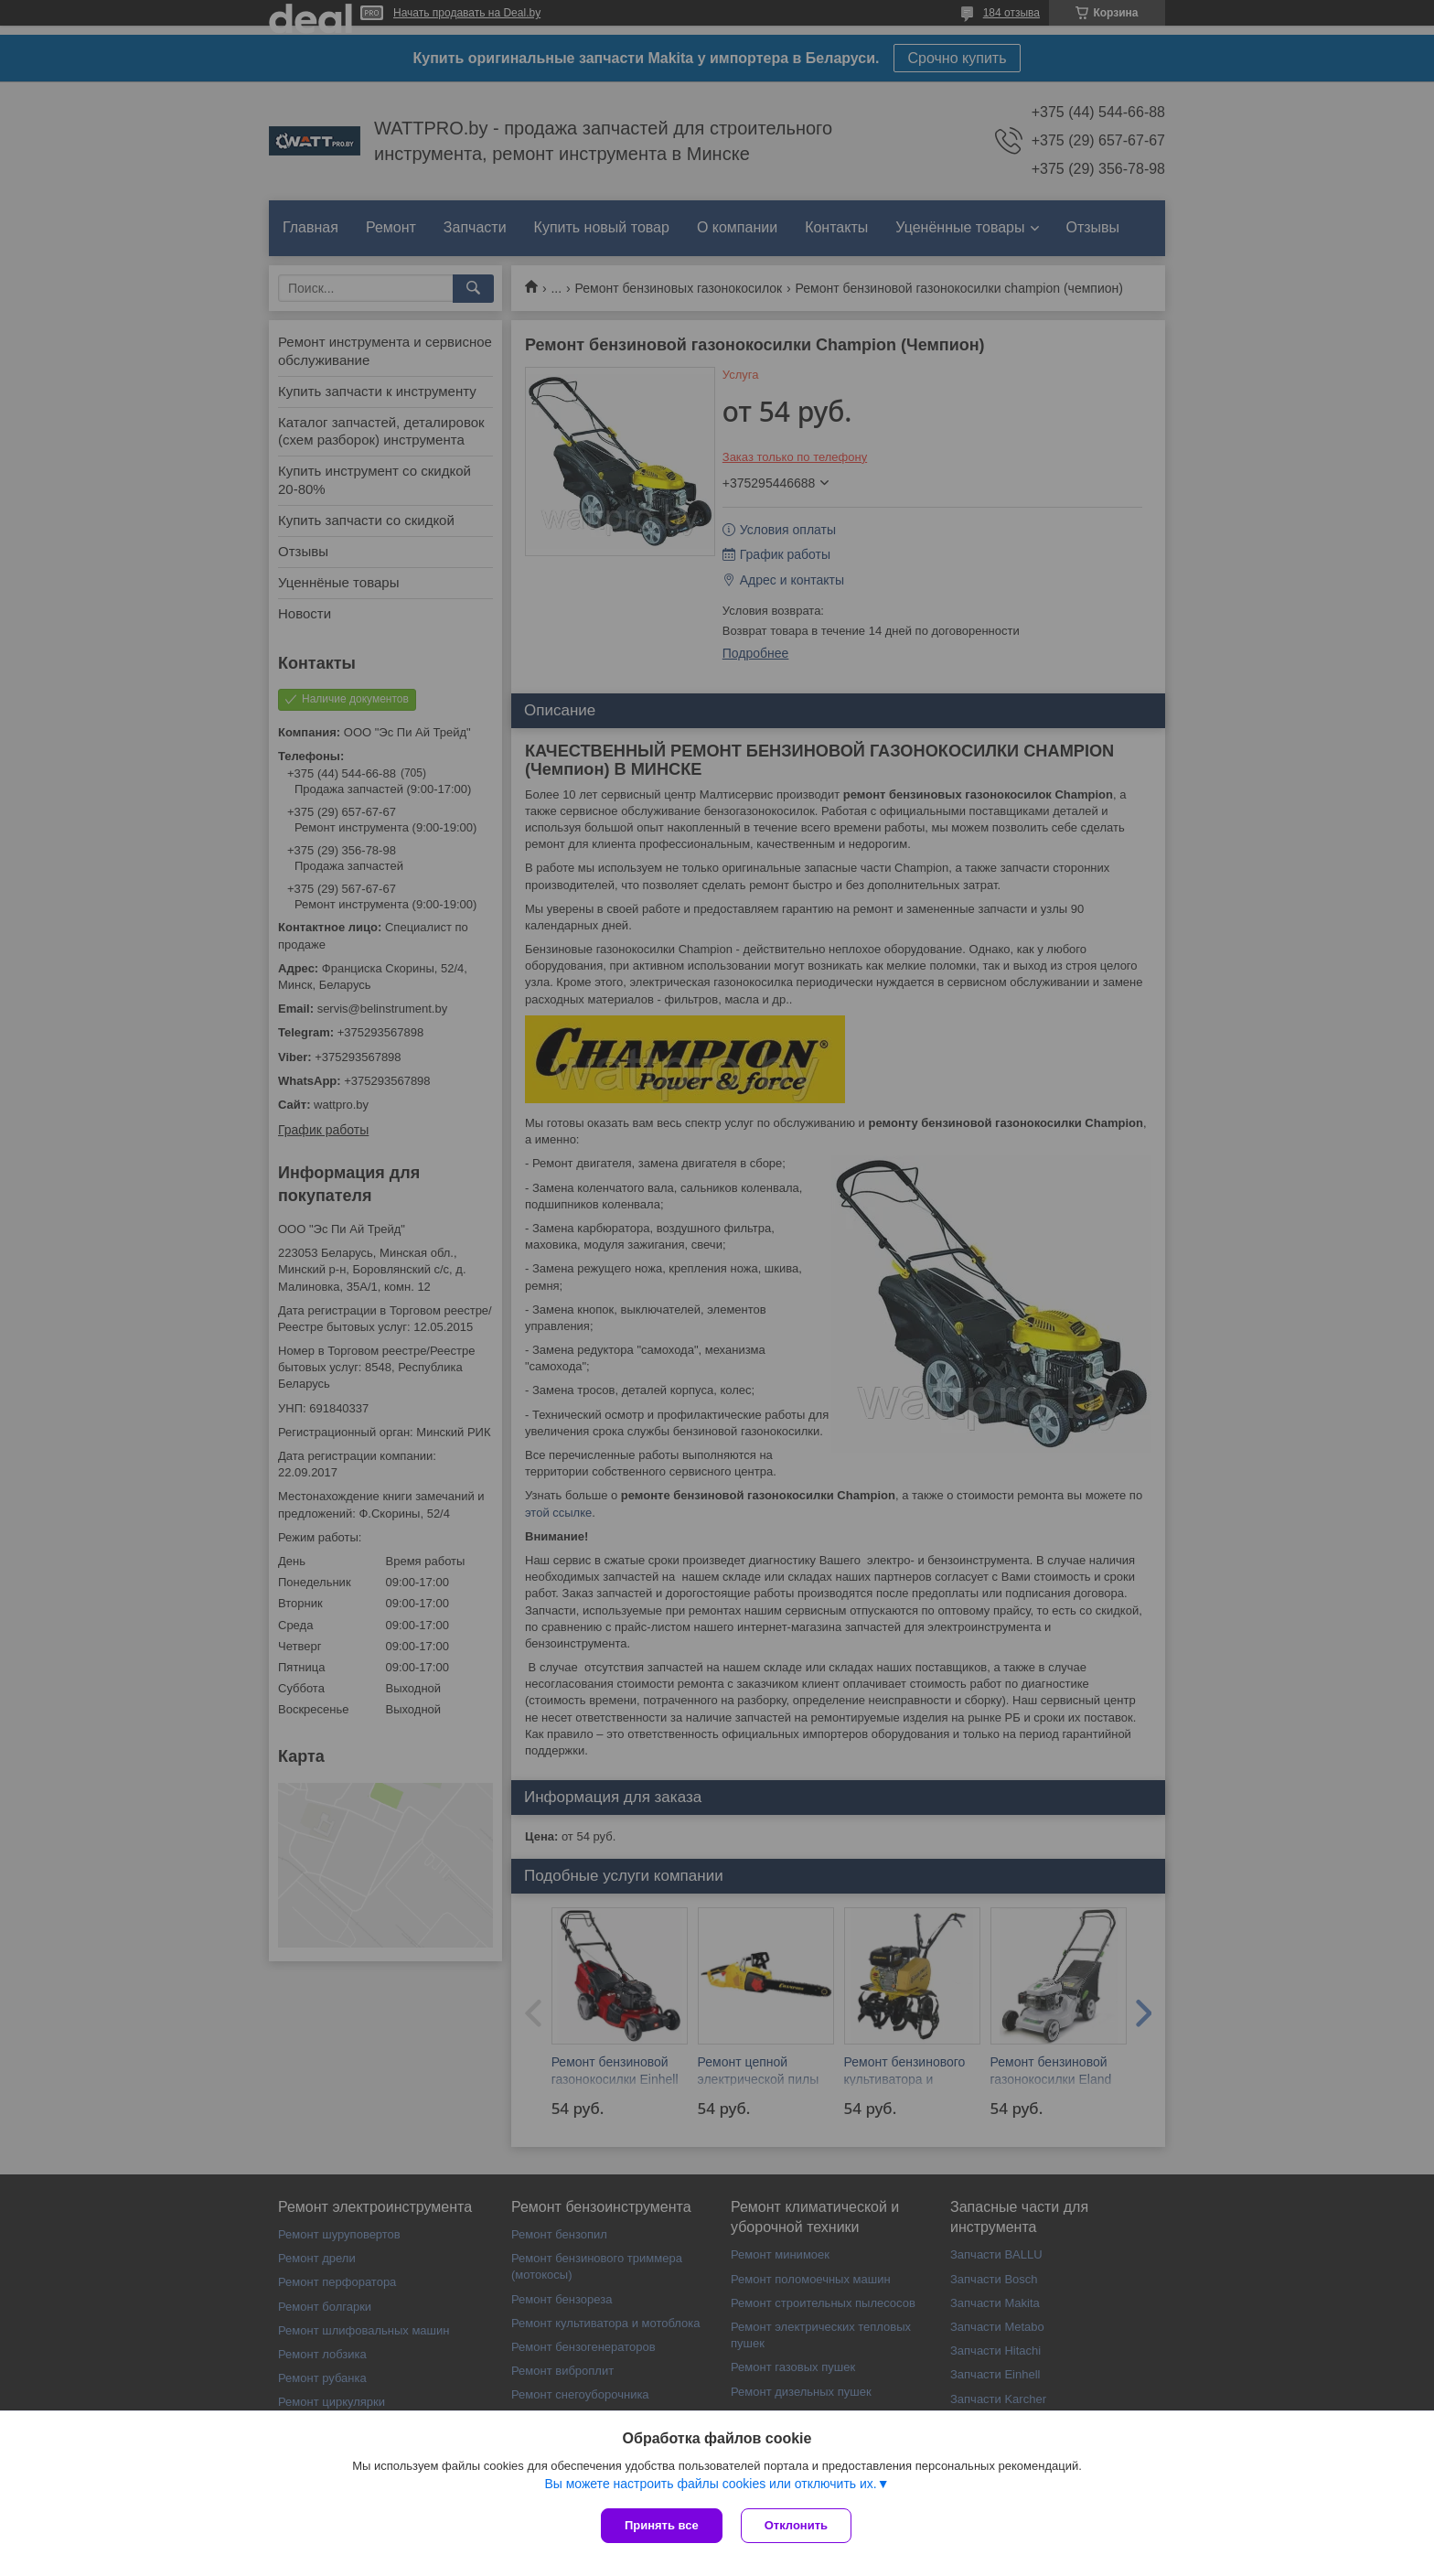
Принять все (662, 2525)
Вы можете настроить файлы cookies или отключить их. (710, 2483)
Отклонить (796, 2525)
